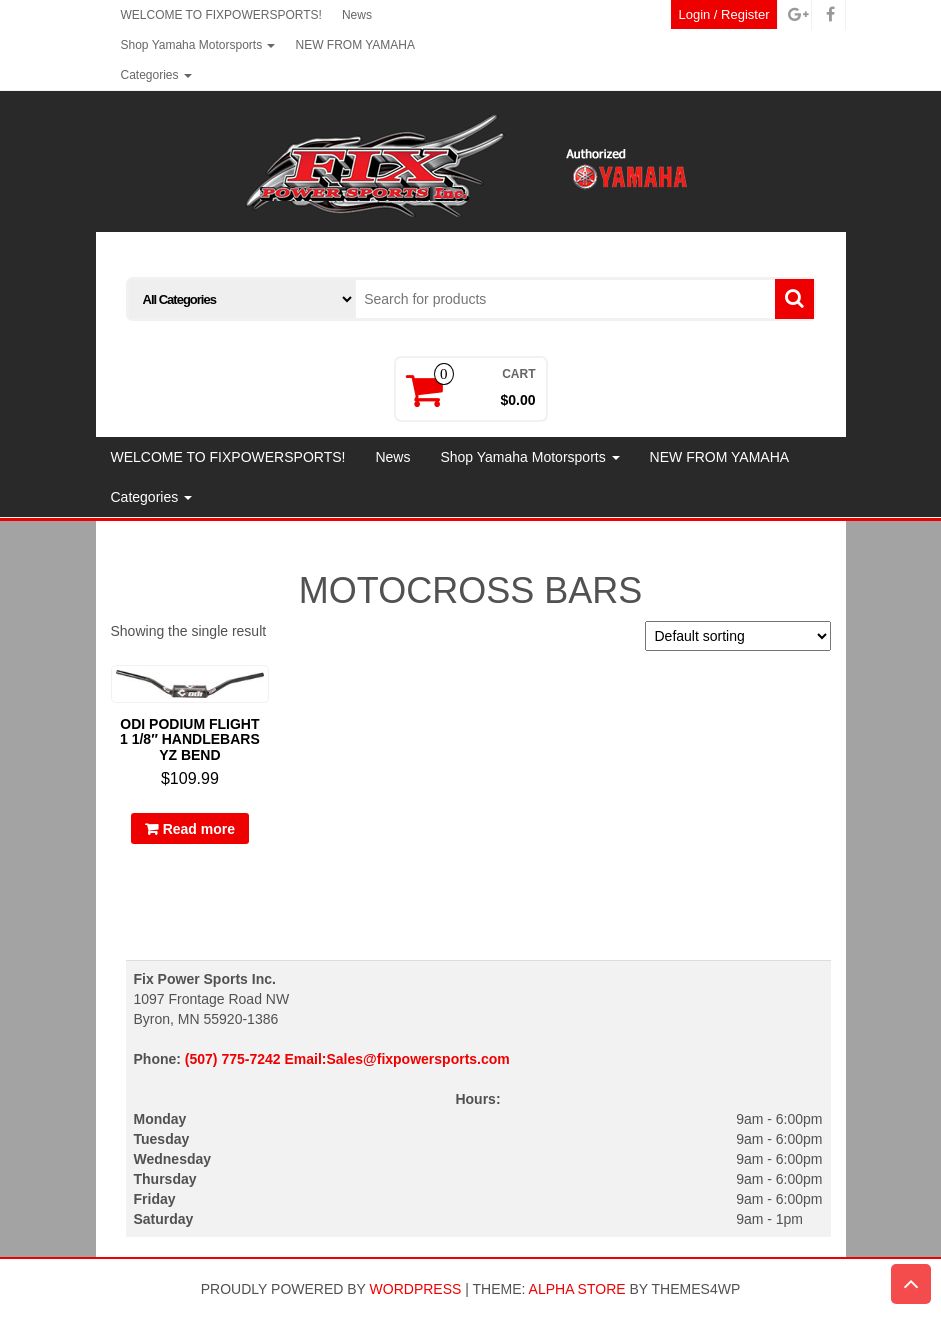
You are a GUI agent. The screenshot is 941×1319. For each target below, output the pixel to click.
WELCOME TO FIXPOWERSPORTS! (221, 15)
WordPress (416, 1289)
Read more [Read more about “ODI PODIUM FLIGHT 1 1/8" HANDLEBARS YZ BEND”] (199, 829)
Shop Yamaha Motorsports (198, 45)
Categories (156, 75)
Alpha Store (577, 1289)
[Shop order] (738, 636)
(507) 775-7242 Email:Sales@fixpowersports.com (347, 1059)
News (357, 15)
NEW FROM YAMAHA (355, 45)
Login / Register (723, 14)
